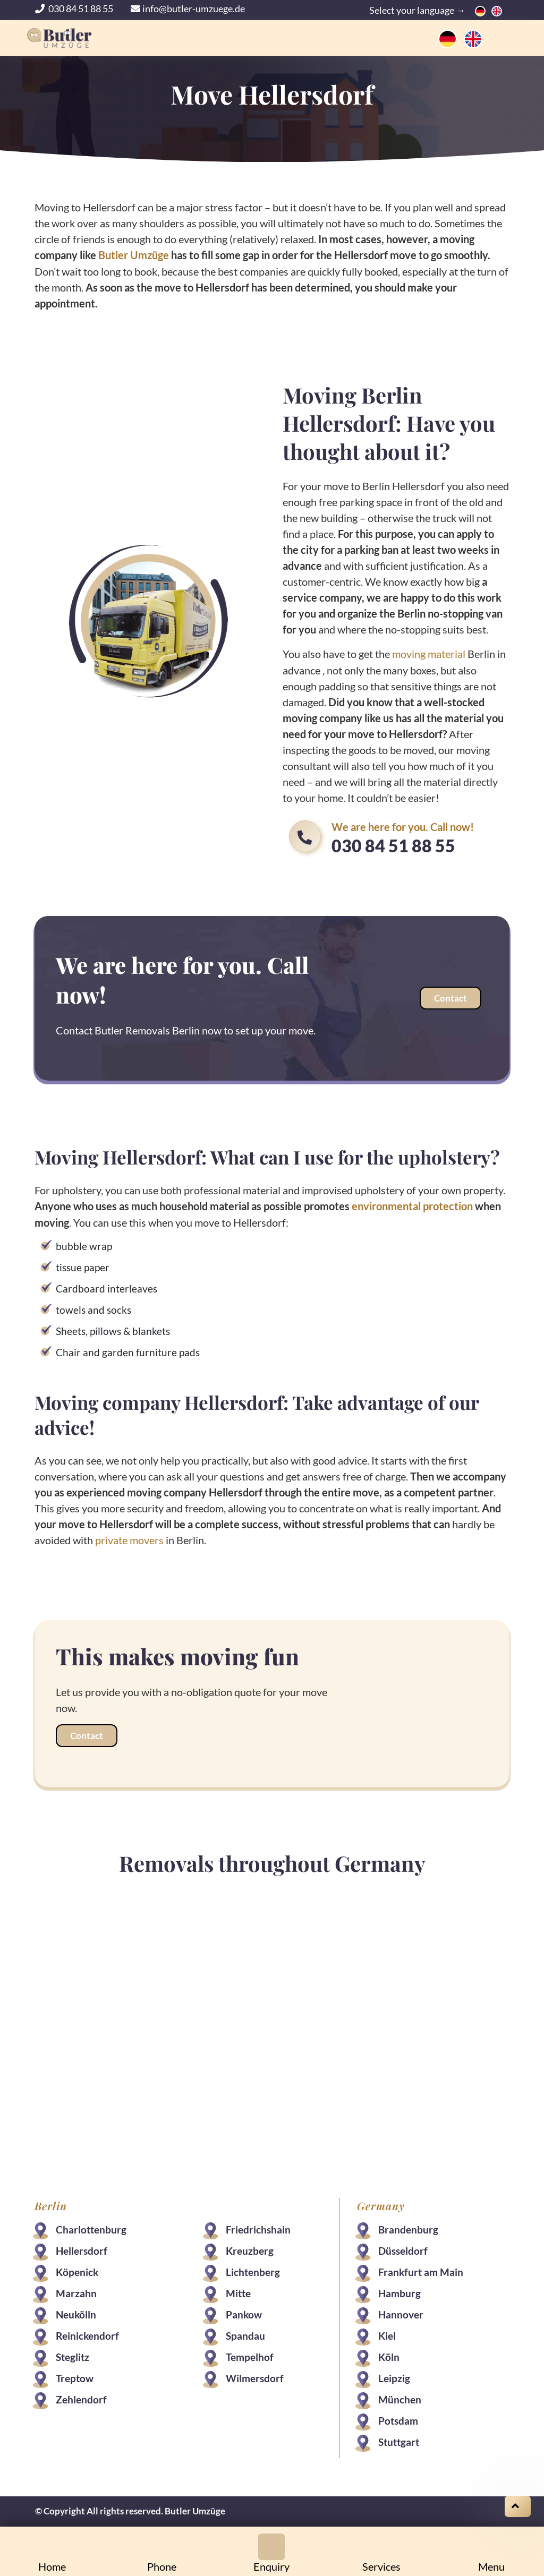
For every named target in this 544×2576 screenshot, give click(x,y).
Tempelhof (250, 2355)
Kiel (386, 2334)
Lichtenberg (253, 2270)
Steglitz (73, 2355)
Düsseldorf (402, 2249)
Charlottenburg (91, 2228)
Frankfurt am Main (420, 2270)
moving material (428, 653)
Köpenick (77, 2270)
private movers (130, 1538)
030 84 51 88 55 (75, 8)
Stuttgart (398, 2440)
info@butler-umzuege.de (188, 8)
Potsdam (398, 2419)
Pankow (244, 2313)
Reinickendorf (88, 2334)
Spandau (245, 2334)
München (399, 2398)
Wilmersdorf (255, 2376)
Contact (450, 997)
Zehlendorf (81, 2398)
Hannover (400, 2313)
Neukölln (76, 2313)
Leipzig (394, 2376)
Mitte (238, 2292)
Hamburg (399, 2292)
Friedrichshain (258, 2228)
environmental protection (412, 1205)
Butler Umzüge (134, 255)
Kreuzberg (250, 2249)
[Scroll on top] (518, 2506)
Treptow (75, 2376)
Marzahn (76, 2292)
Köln (388, 2355)
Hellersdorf (82, 2249)
